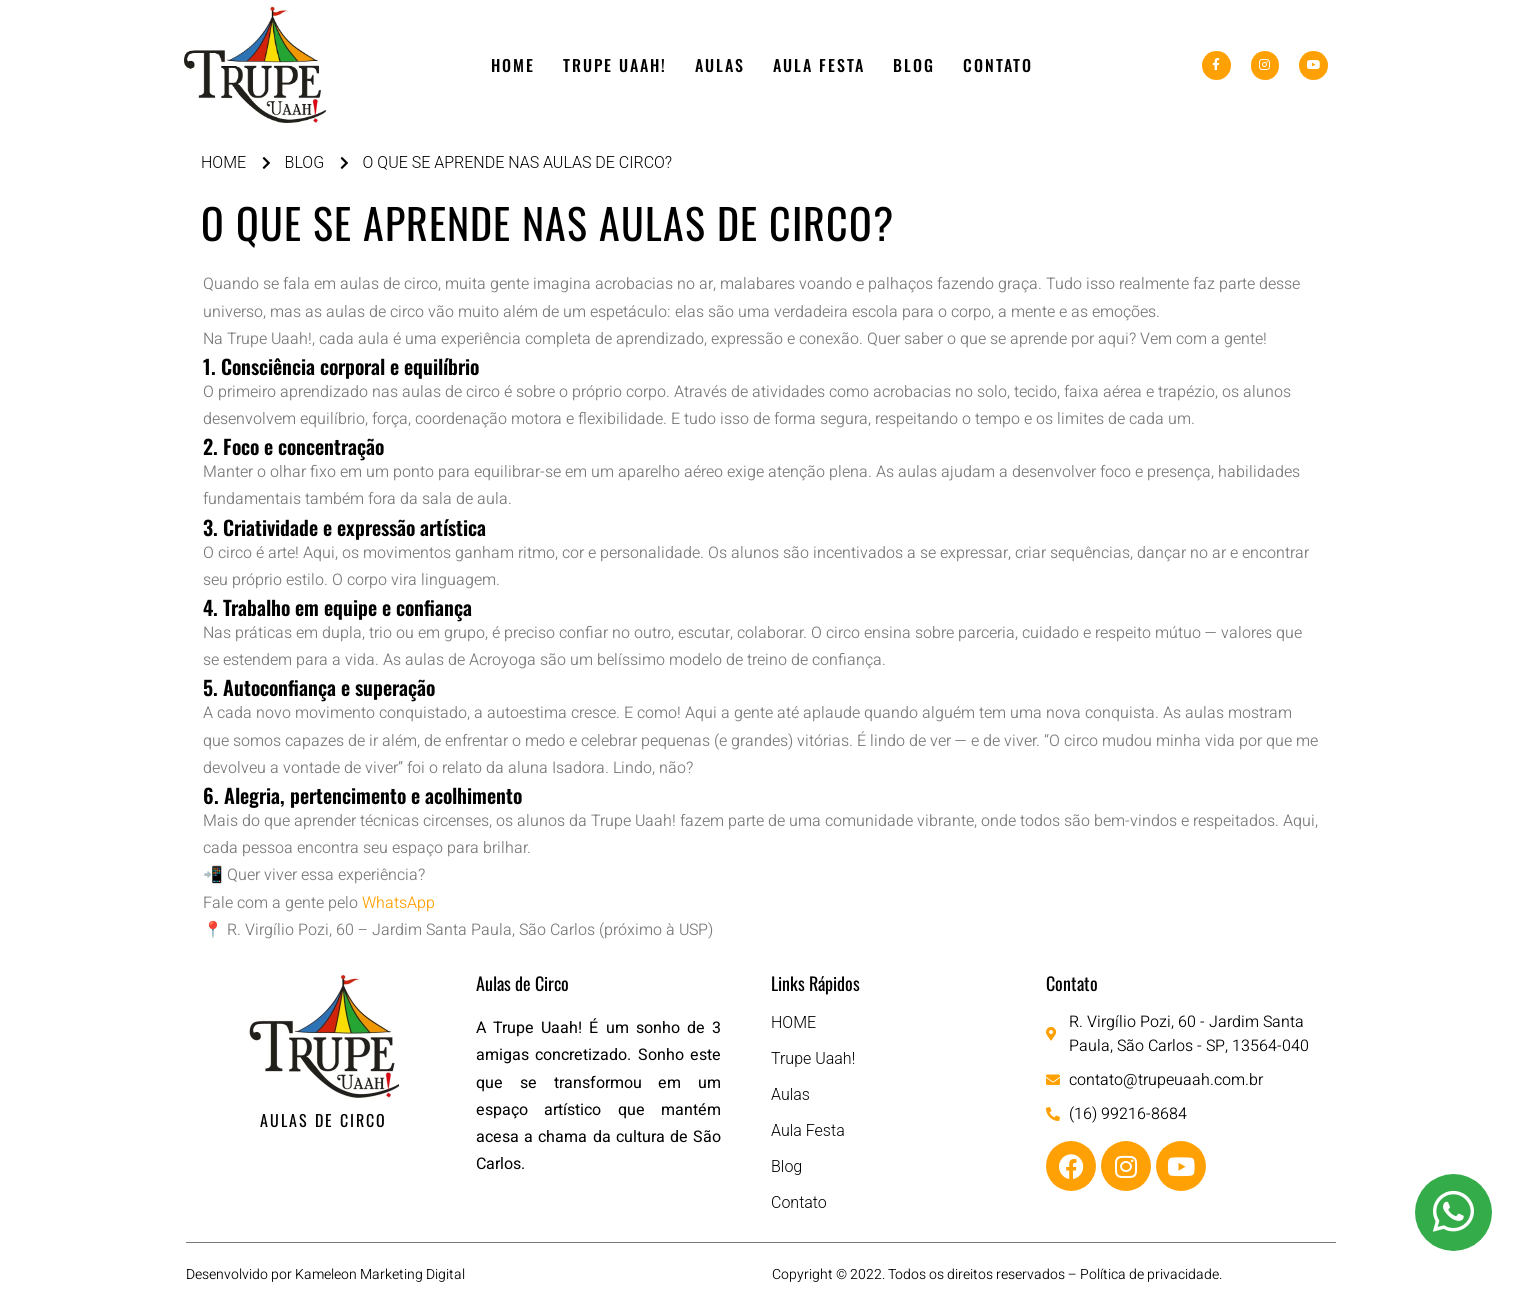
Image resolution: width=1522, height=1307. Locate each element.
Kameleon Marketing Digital (380, 1274)
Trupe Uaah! (615, 65)
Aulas (720, 65)
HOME (513, 65)
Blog (914, 65)
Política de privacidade (1149, 1274)
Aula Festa (819, 65)
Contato (998, 65)
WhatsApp (398, 903)
